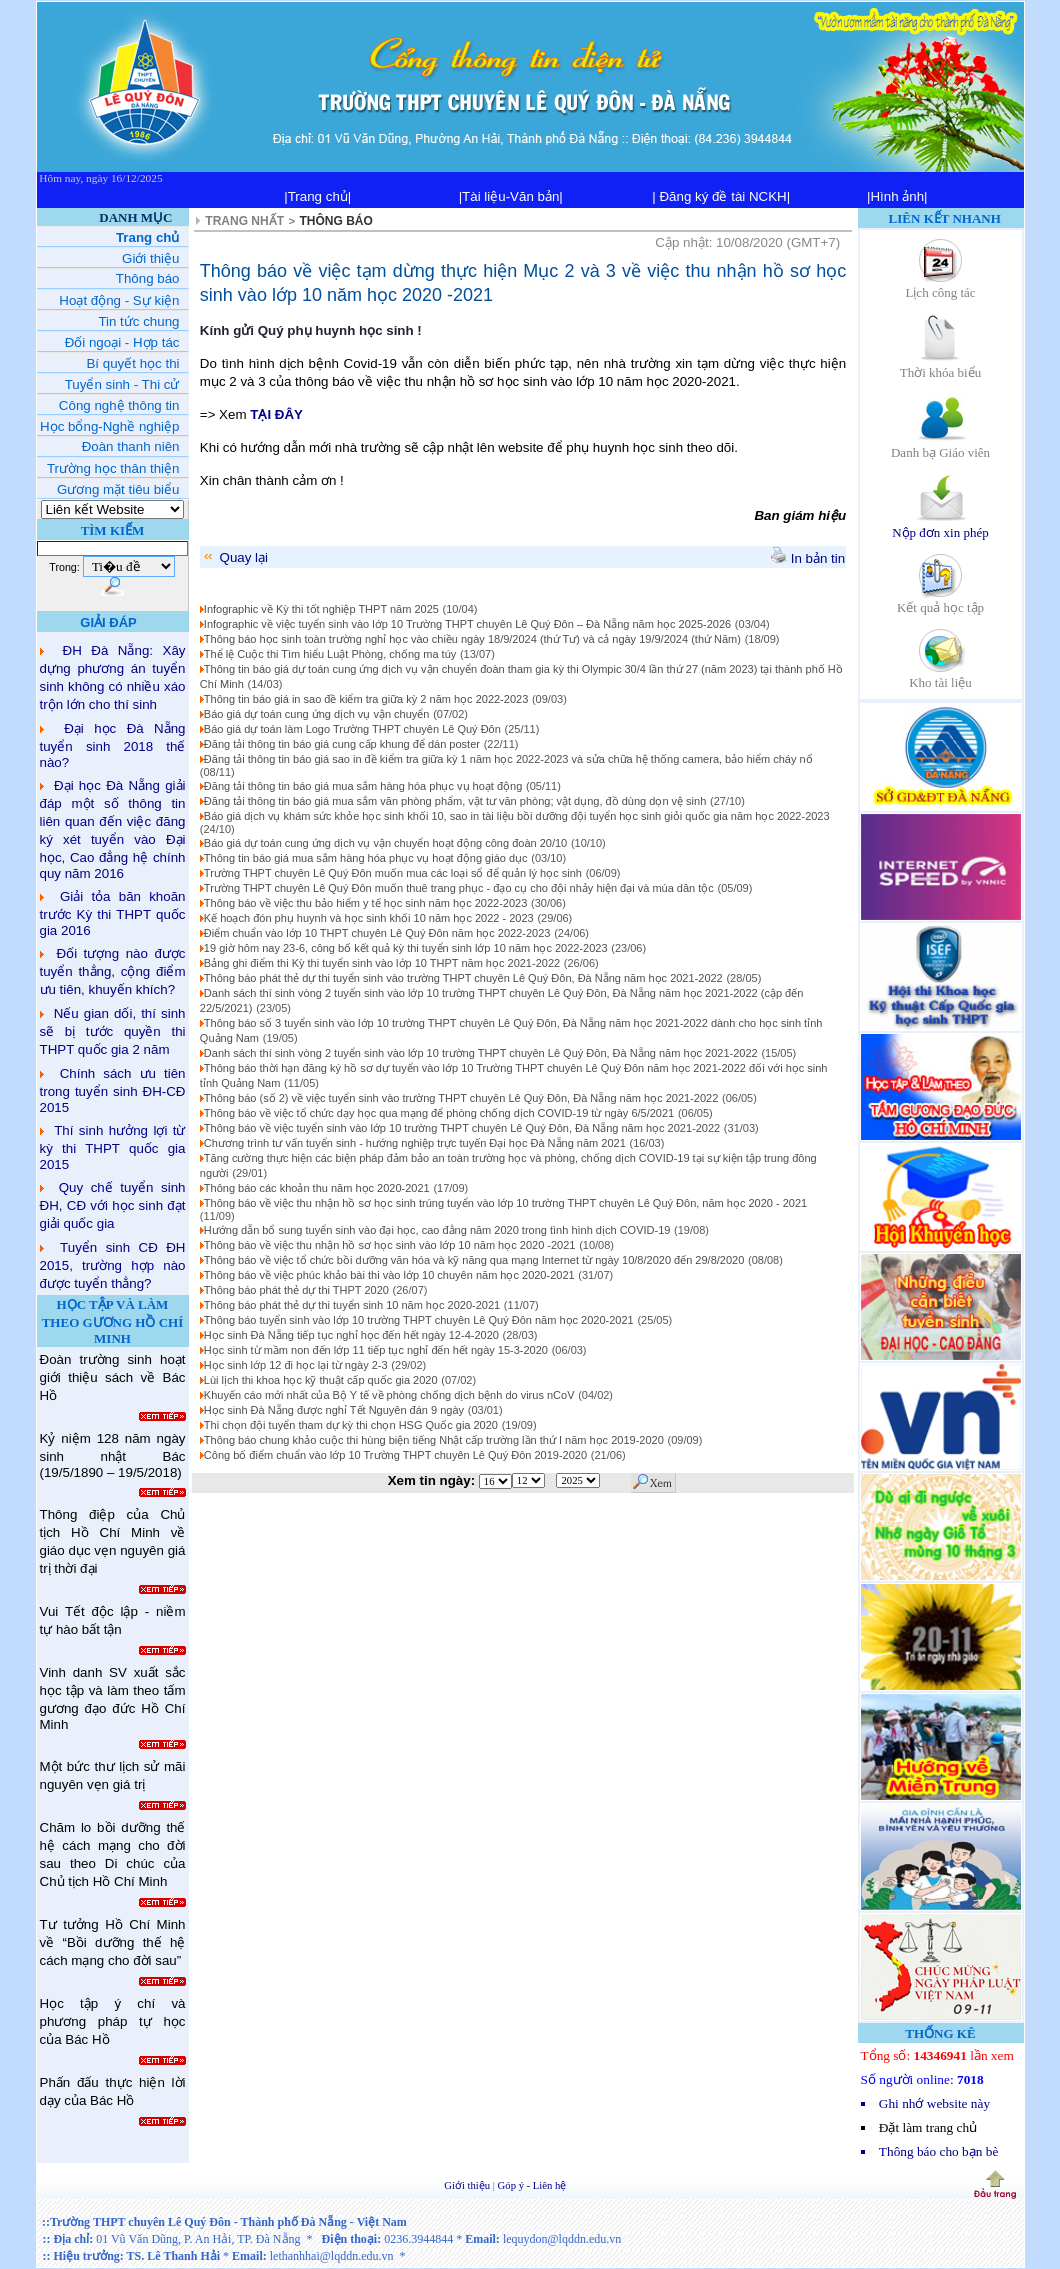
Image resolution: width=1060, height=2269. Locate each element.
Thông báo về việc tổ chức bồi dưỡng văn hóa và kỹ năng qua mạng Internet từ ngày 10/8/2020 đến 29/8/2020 (474, 1260)
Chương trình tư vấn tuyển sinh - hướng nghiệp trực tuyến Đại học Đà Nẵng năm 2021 (415, 1143)
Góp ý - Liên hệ (532, 2185)
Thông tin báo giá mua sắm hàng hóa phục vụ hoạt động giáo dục (366, 858)
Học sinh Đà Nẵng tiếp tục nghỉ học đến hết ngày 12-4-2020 (351, 1335)
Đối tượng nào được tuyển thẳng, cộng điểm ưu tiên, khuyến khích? (113, 971)
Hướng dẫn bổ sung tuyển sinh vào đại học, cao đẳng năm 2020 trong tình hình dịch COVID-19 (437, 1230)
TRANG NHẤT (244, 221)
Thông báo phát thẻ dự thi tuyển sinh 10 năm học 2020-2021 (352, 1305)
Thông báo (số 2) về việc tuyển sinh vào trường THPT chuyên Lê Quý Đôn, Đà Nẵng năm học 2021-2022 (461, 1098)
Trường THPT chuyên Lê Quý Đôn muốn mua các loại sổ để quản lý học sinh (393, 873)
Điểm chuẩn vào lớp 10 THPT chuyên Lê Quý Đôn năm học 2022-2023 (377, 933)
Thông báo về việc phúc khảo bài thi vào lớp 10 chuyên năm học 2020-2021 (389, 1275)
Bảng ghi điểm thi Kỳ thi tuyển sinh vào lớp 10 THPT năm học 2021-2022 (382, 963)
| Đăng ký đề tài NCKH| (721, 196)
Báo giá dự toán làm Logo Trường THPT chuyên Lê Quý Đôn (352, 729)
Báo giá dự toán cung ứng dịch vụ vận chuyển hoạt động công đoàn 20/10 (385, 843)
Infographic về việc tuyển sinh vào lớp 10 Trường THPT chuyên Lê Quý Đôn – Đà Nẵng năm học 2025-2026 (467, 624)
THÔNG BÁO (336, 221)
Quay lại (234, 557)
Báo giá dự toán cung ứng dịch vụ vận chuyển (317, 714)
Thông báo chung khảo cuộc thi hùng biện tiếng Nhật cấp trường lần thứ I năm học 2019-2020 (434, 1440)
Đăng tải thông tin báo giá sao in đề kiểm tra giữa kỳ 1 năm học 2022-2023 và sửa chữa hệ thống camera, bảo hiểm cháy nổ (508, 759)
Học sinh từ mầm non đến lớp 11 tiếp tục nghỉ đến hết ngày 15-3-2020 (376, 1350)
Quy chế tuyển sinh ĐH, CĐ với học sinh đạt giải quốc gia (113, 1205)
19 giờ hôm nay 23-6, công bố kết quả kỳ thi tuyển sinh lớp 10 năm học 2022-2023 (406, 948)
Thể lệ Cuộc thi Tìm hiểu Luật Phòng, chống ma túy (330, 654)
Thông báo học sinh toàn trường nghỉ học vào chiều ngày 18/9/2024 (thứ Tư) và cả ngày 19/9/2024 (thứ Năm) (472, 639)
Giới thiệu (468, 2185)
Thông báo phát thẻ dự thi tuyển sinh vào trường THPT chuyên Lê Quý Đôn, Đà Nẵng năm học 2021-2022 (463, 978)
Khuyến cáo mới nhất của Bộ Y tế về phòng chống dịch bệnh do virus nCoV (389, 1395)
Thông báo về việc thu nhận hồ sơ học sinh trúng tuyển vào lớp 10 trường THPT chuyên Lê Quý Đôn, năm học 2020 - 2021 (505, 1203)
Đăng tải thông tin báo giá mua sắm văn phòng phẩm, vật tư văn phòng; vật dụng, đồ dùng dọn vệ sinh (455, 801)
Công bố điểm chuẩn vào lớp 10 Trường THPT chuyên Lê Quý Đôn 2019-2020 (395, 1455)
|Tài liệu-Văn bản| (511, 196)
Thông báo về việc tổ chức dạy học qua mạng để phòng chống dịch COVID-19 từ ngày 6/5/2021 (439, 1113)
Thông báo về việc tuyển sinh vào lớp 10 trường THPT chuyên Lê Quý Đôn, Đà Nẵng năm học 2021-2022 (462, 1128)
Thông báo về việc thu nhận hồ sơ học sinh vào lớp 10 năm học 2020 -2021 (390, 1245)
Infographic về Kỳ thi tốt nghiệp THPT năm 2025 (321, 609)
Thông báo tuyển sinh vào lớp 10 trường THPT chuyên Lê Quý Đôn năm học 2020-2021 (419, 1320)
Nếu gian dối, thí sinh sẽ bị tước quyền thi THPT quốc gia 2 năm (113, 1031)
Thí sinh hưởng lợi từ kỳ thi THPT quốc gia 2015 (113, 1147)
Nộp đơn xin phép (940, 525)
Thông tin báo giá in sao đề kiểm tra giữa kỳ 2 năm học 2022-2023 (366, 699)
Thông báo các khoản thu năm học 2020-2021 (317, 1188)
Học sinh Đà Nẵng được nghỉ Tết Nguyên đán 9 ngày (334, 1410)
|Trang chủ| (317, 196)
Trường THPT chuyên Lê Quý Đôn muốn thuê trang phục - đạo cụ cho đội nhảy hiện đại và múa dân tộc (459, 888)
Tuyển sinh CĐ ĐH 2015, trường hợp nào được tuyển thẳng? (113, 1265)
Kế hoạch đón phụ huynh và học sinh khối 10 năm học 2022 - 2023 (369, 918)
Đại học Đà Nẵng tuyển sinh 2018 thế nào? (113, 745)
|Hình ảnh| (897, 196)
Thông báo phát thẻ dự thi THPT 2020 (296, 1290)
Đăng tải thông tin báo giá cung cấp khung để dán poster (342, 744)
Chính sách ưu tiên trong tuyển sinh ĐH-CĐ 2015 (113, 1090)
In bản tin (808, 558)
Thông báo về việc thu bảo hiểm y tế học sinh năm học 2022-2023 (365, 903)
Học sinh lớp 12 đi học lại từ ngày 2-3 (296, 1365)
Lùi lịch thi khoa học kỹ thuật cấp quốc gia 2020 (321, 1380)
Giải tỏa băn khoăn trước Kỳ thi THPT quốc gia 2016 (113, 913)
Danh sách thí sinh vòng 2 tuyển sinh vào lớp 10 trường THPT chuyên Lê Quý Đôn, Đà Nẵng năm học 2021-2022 (481, 1053)
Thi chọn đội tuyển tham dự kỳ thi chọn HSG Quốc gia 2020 (351, 1425)
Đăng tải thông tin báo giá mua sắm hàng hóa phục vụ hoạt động (363, 786)
